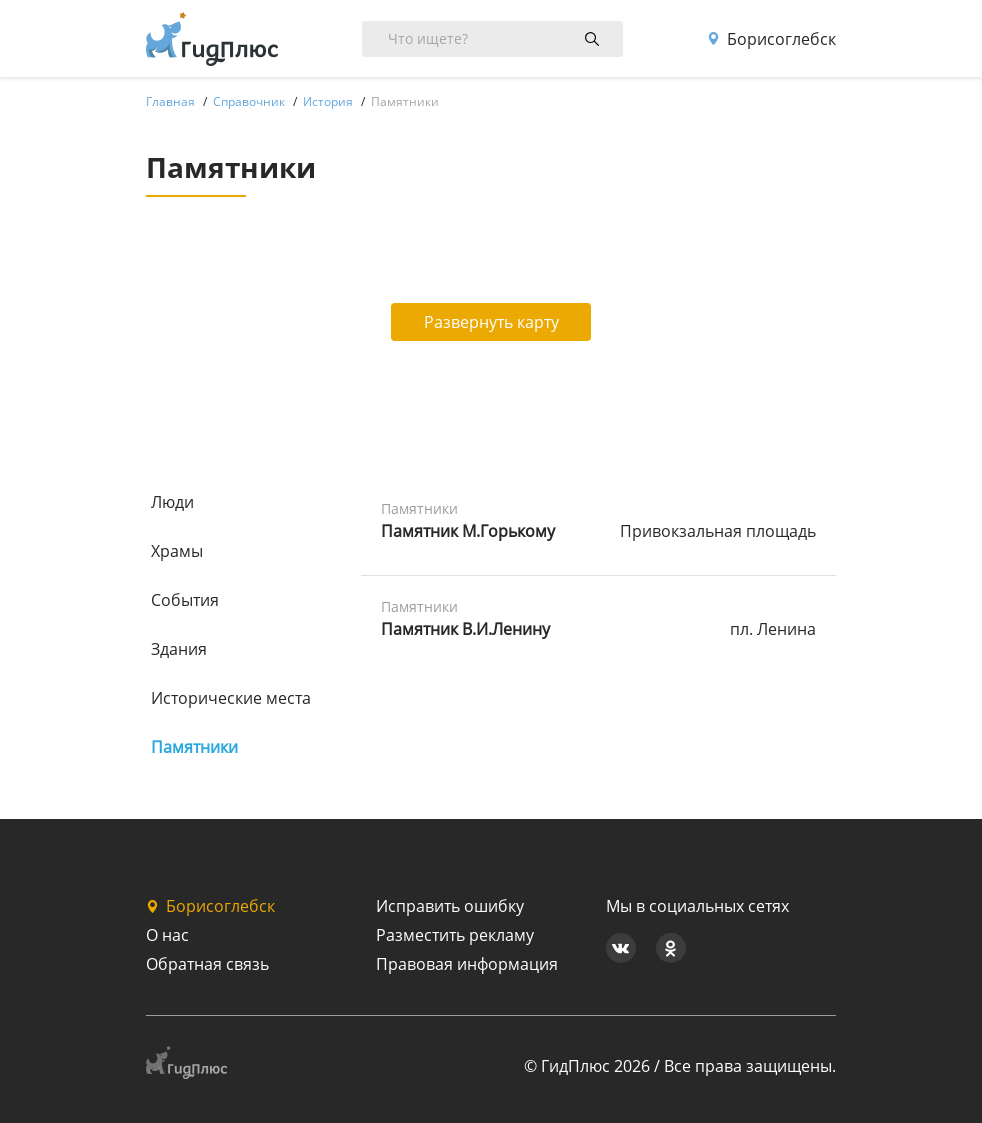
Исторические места (231, 698)
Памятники (194, 747)
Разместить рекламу (455, 935)
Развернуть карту (491, 322)
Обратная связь (207, 964)
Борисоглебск (771, 39)
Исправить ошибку (450, 906)
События (185, 600)
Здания (179, 649)
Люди (172, 502)
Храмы (177, 551)
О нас (167, 935)
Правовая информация (467, 964)
